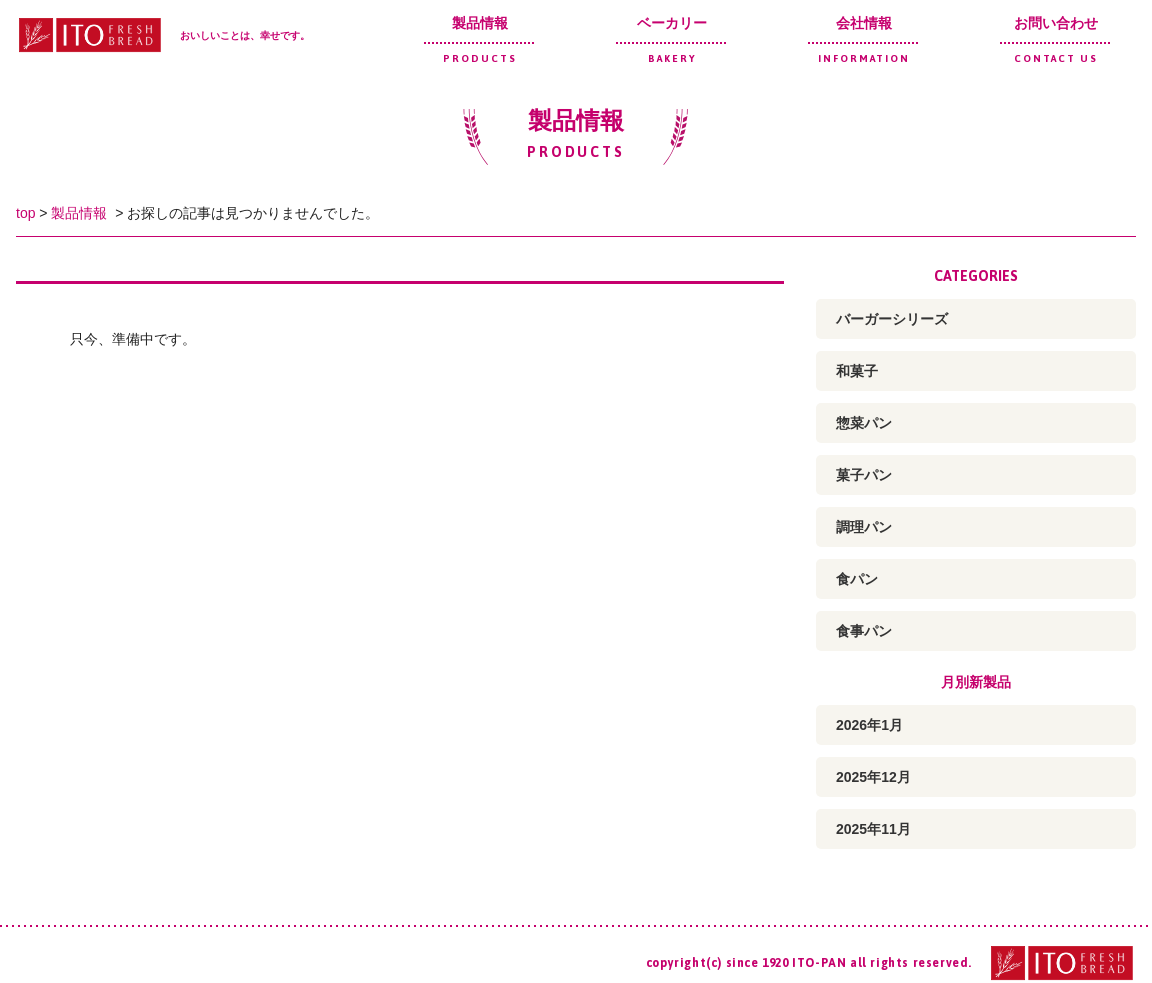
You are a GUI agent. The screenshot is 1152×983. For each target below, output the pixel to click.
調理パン (864, 527)
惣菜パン (864, 423)
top (25, 213)
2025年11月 (873, 829)
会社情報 (864, 39)
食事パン (864, 631)
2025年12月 (873, 777)
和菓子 (857, 371)
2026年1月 (869, 725)
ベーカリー (672, 39)
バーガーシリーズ (892, 319)
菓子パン (864, 475)
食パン (857, 579)
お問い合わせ (1056, 39)
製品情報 (480, 39)
